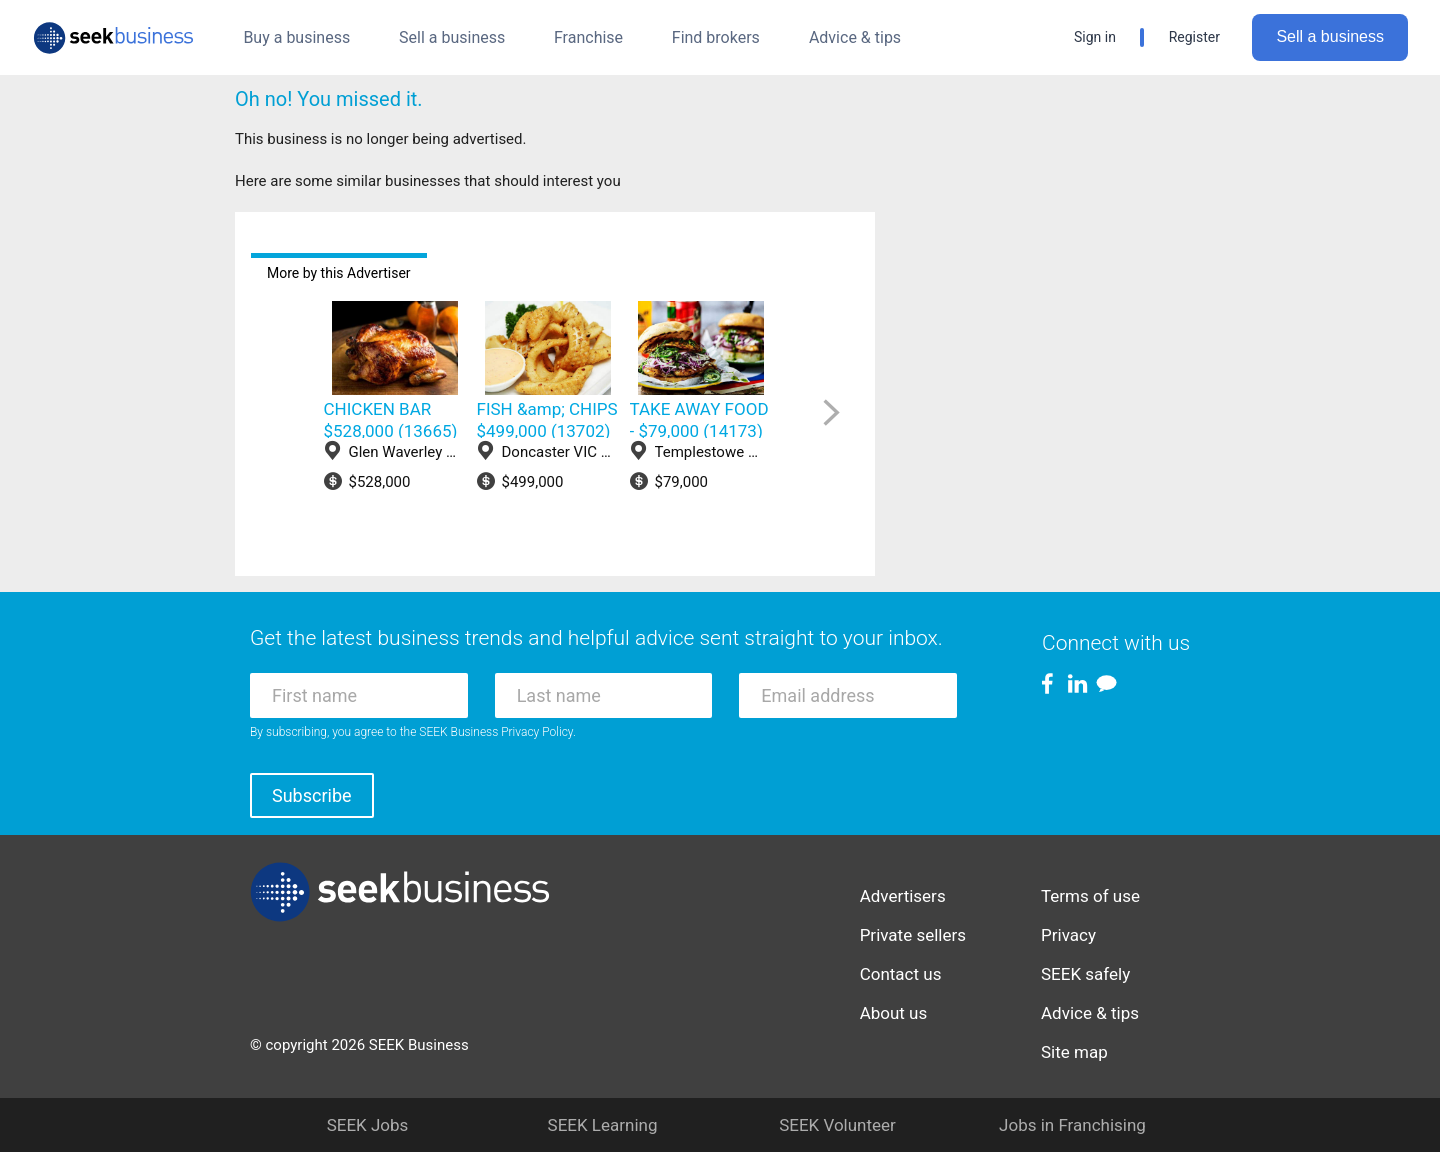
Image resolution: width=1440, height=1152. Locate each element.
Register (1194, 37)
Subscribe (312, 795)
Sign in (1095, 37)
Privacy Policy (537, 732)
